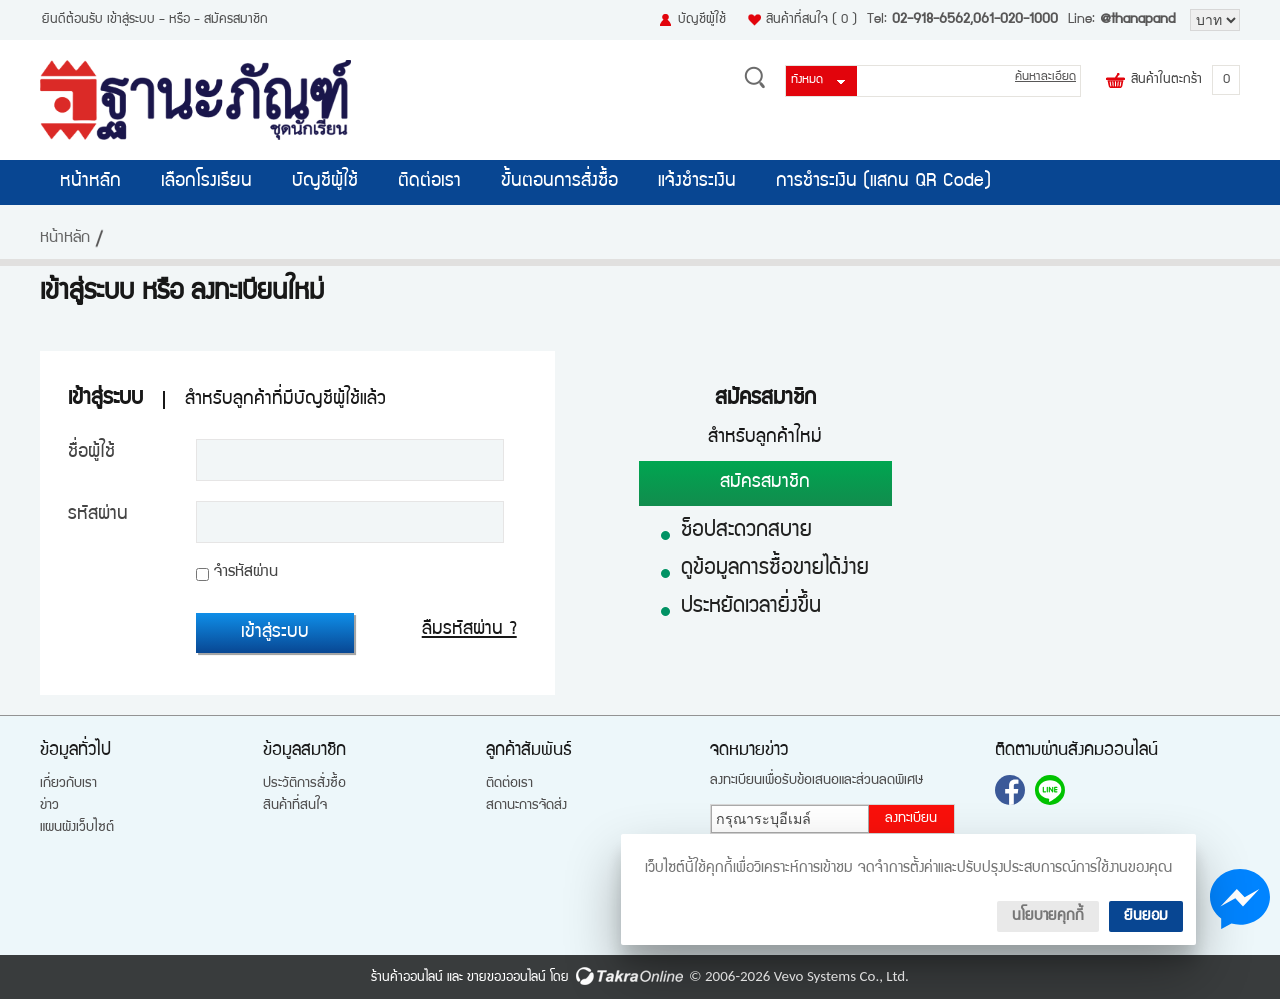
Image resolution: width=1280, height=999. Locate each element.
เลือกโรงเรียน (206, 182)
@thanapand (1137, 20)
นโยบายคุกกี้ (1048, 916)
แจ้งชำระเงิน (697, 182)
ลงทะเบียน (911, 819)
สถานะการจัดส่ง (526, 806)
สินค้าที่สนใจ (811, 20)
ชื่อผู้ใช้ (91, 453)
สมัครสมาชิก (236, 20)
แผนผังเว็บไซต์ (77, 828)
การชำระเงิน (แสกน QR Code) (883, 182)
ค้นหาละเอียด (1045, 77)
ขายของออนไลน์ (506, 978)
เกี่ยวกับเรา (68, 784)
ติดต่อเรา (429, 182)
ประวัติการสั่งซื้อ (304, 784)
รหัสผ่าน (98, 515)
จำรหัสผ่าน (246, 573)
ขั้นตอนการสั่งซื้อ (559, 182)
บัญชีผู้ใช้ (702, 20)
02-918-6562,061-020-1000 (975, 20)
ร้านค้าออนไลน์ (407, 978)
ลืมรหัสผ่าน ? (469, 630)
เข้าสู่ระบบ (131, 20)
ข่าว (49, 806)
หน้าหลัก (90, 182)
